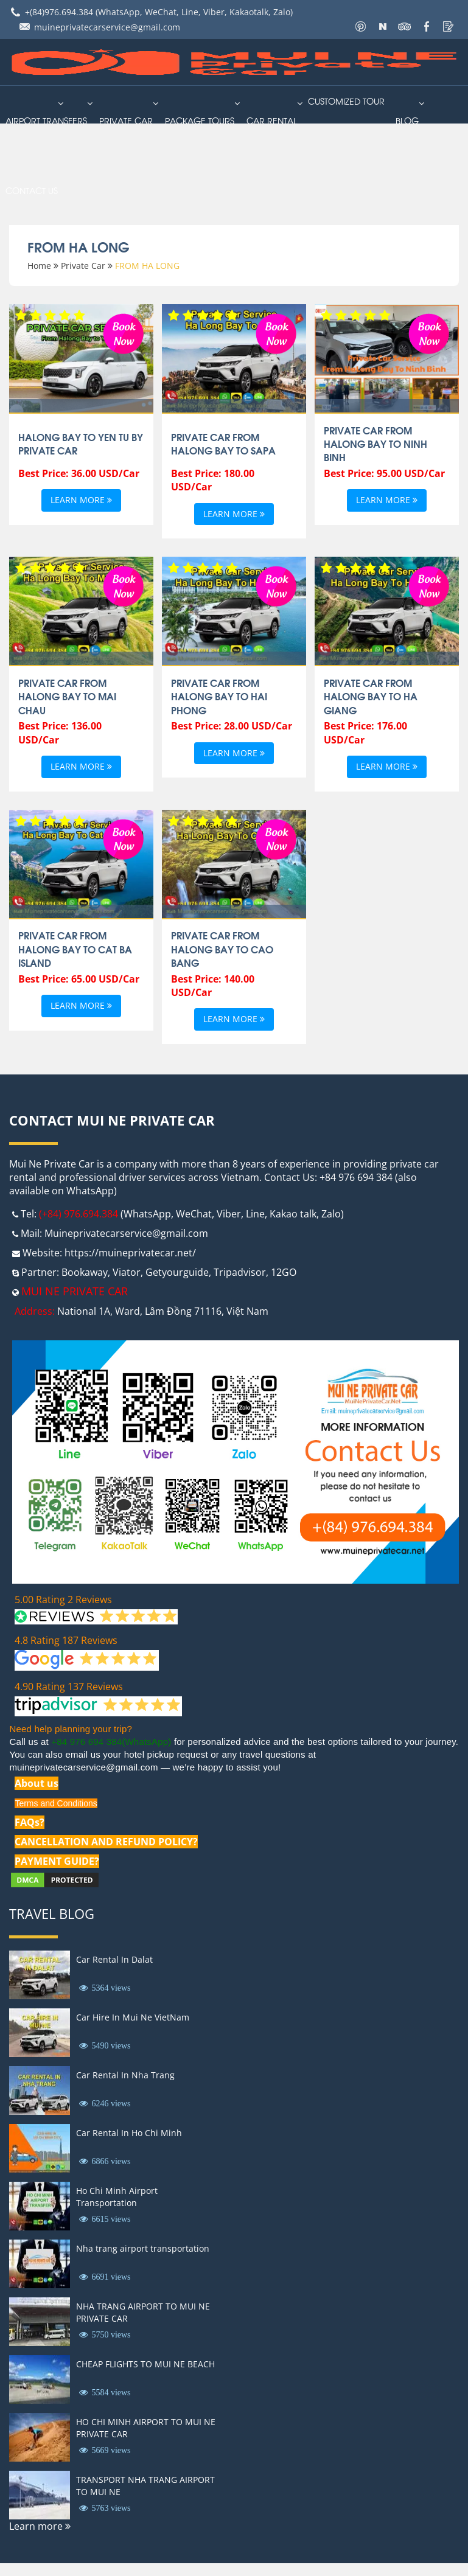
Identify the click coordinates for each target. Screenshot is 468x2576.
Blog (407, 120)
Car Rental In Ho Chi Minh (129, 2133)
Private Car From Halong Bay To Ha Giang (370, 696)
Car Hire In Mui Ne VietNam (132, 2017)
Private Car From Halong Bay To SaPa (223, 443)
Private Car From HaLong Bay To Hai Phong (219, 696)
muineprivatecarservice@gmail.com (107, 27)
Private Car (126, 120)
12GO (283, 1272)
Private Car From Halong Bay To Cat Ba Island (75, 948)
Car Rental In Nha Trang (125, 2075)
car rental (271, 120)
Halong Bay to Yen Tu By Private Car (80, 443)
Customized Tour (346, 100)
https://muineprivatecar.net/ (130, 1252)
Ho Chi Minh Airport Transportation (117, 2197)
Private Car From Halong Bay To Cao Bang (222, 948)
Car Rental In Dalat (114, 1959)
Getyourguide (177, 1272)
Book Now (123, 332)
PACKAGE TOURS (199, 120)
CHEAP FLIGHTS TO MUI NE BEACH (145, 2364)
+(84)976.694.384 (59, 12)
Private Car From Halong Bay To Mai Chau (67, 696)
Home (39, 265)
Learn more (81, 500)
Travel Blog (51, 1913)
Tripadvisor (240, 1272)
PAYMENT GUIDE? (57, 1861)
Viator (127, 1272)
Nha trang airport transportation (142, 2248)
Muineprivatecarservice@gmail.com (126, 1233)
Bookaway (84, 1272)
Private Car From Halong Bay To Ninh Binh (375, 443)
